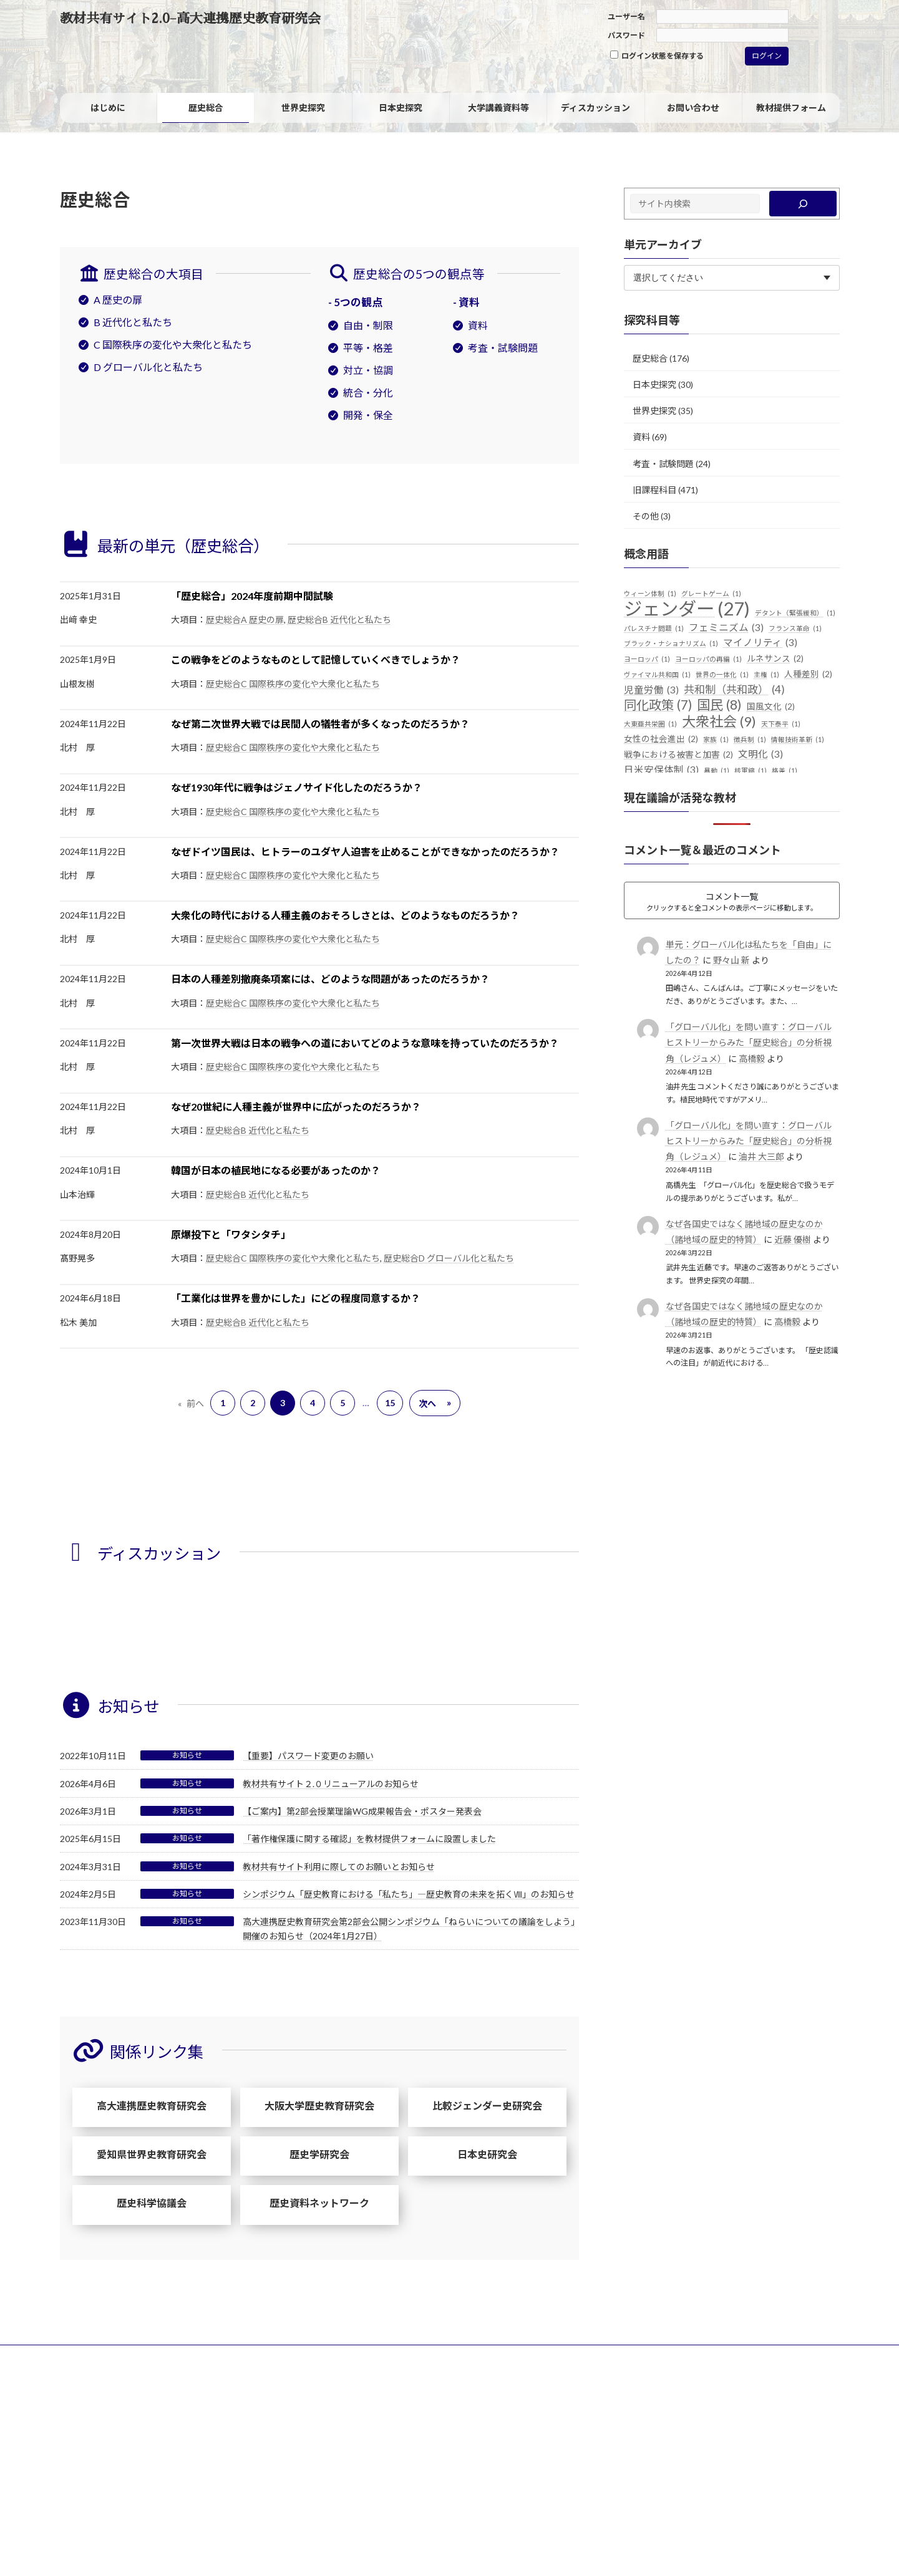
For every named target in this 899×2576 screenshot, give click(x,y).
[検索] (802, 203)
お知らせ (187, 1755)
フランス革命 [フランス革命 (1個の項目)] (795, 628)
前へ (191, 1403)
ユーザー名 (626, 16)
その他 (646, 516)
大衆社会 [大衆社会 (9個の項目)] (719, 721)
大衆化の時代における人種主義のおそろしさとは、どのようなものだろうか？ (345, 915)
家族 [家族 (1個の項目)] (716, 739)
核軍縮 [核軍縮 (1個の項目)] (750, 770)
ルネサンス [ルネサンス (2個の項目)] (775, 659)
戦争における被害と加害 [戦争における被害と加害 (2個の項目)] (678, 755)
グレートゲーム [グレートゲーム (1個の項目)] (711, 593)
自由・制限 (368, 325)
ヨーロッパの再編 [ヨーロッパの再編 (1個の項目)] (708, 659)
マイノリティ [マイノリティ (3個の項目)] (760, 642)
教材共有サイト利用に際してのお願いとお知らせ (339, 1866)
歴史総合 (650, 358)
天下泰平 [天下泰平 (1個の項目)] (780, 723)
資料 (478, 325)
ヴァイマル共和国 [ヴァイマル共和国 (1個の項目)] (657, 674)
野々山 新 (730, 960)
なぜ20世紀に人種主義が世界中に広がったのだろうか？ (296, 1106)
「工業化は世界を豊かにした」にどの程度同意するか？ (295, 1298)
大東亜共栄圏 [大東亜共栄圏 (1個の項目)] (650, 723)
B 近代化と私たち (133, 322)
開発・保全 (368, 415)
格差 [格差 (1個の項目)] (784, 770)
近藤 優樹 (792, 1239)
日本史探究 (654, 384)
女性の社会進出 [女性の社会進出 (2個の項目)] (661, 739)
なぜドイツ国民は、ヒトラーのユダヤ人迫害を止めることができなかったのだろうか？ (365, 851)
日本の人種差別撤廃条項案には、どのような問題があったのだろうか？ (330, 979)
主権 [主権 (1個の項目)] (766, 674)
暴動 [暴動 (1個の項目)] (716, 770)
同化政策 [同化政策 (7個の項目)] (658, 705)
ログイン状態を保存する (657, 55)
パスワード (626, 35)
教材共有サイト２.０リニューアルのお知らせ (331, 1783)
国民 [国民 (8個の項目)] (719, 705)
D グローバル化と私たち (148, 367)
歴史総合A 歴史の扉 (245, 619)
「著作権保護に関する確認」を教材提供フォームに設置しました (369, 1838)
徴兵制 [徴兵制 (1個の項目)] (750, 739)
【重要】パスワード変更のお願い (308, 1755)
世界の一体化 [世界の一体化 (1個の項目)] (722, 674)
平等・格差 (368, 348)
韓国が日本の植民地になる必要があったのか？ (276, 1170)
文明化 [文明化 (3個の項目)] (760, 754)
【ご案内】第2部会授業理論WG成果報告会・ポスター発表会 (362, 1811)
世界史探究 (654, 410)
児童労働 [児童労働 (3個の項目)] (651, 690)
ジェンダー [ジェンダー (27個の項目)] (687, 608)
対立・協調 (368, 370)
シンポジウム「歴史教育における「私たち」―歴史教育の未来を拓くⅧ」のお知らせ (409, 1894)
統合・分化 (368, 392)
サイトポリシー (98, 2356)
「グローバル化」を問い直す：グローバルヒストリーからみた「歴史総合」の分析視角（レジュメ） (748, 1042)
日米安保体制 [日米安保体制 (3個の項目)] (661, 770)
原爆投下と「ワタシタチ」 (231, 1234)
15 (390, 1402)
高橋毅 (751, 1058)
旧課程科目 (654, 490)
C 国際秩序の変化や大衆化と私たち (173, 344)
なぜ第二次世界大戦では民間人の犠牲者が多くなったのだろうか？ (320, 724)
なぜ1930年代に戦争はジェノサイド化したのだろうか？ (296, 787)
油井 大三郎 (761, 1156)
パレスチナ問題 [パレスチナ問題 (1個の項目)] (654, 628)
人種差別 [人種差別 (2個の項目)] (808, 674)
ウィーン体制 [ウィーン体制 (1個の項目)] (650, 593)
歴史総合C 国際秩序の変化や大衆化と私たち (293, 683)
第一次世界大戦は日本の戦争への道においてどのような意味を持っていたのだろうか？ (365, 1043)
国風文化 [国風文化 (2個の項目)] (771, 707)
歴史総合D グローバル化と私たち (449, 1258)
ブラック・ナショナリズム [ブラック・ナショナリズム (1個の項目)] (671, 643)
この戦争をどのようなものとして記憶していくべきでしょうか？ (315, 659)
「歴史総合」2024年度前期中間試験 (252, 596)
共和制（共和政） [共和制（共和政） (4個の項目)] (734, 689)
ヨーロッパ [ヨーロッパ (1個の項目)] (647, 659)
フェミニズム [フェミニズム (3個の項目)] (726, 627)
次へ (435, 1403)
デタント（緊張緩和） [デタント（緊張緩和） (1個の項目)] (795, 612)
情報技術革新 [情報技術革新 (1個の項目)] (797, 739)
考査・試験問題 (503, 348)
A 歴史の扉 (118, 300)
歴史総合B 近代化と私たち (339, 619)
